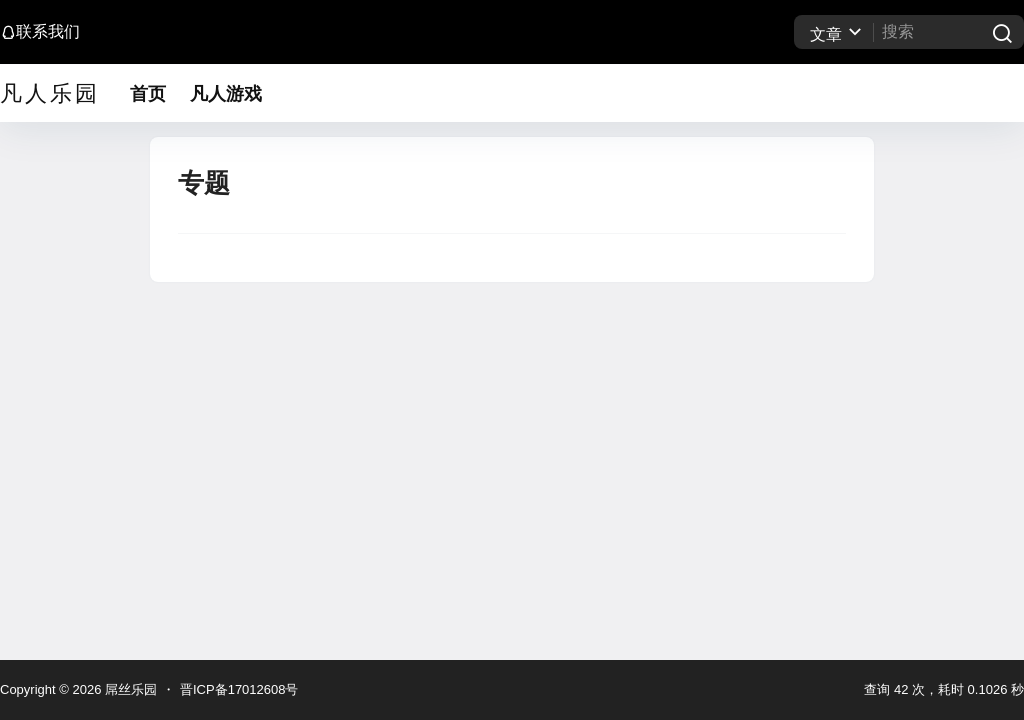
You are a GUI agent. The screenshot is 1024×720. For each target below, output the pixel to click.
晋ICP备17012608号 (239, 689)
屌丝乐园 (129, 689)
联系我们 (40, 31)
